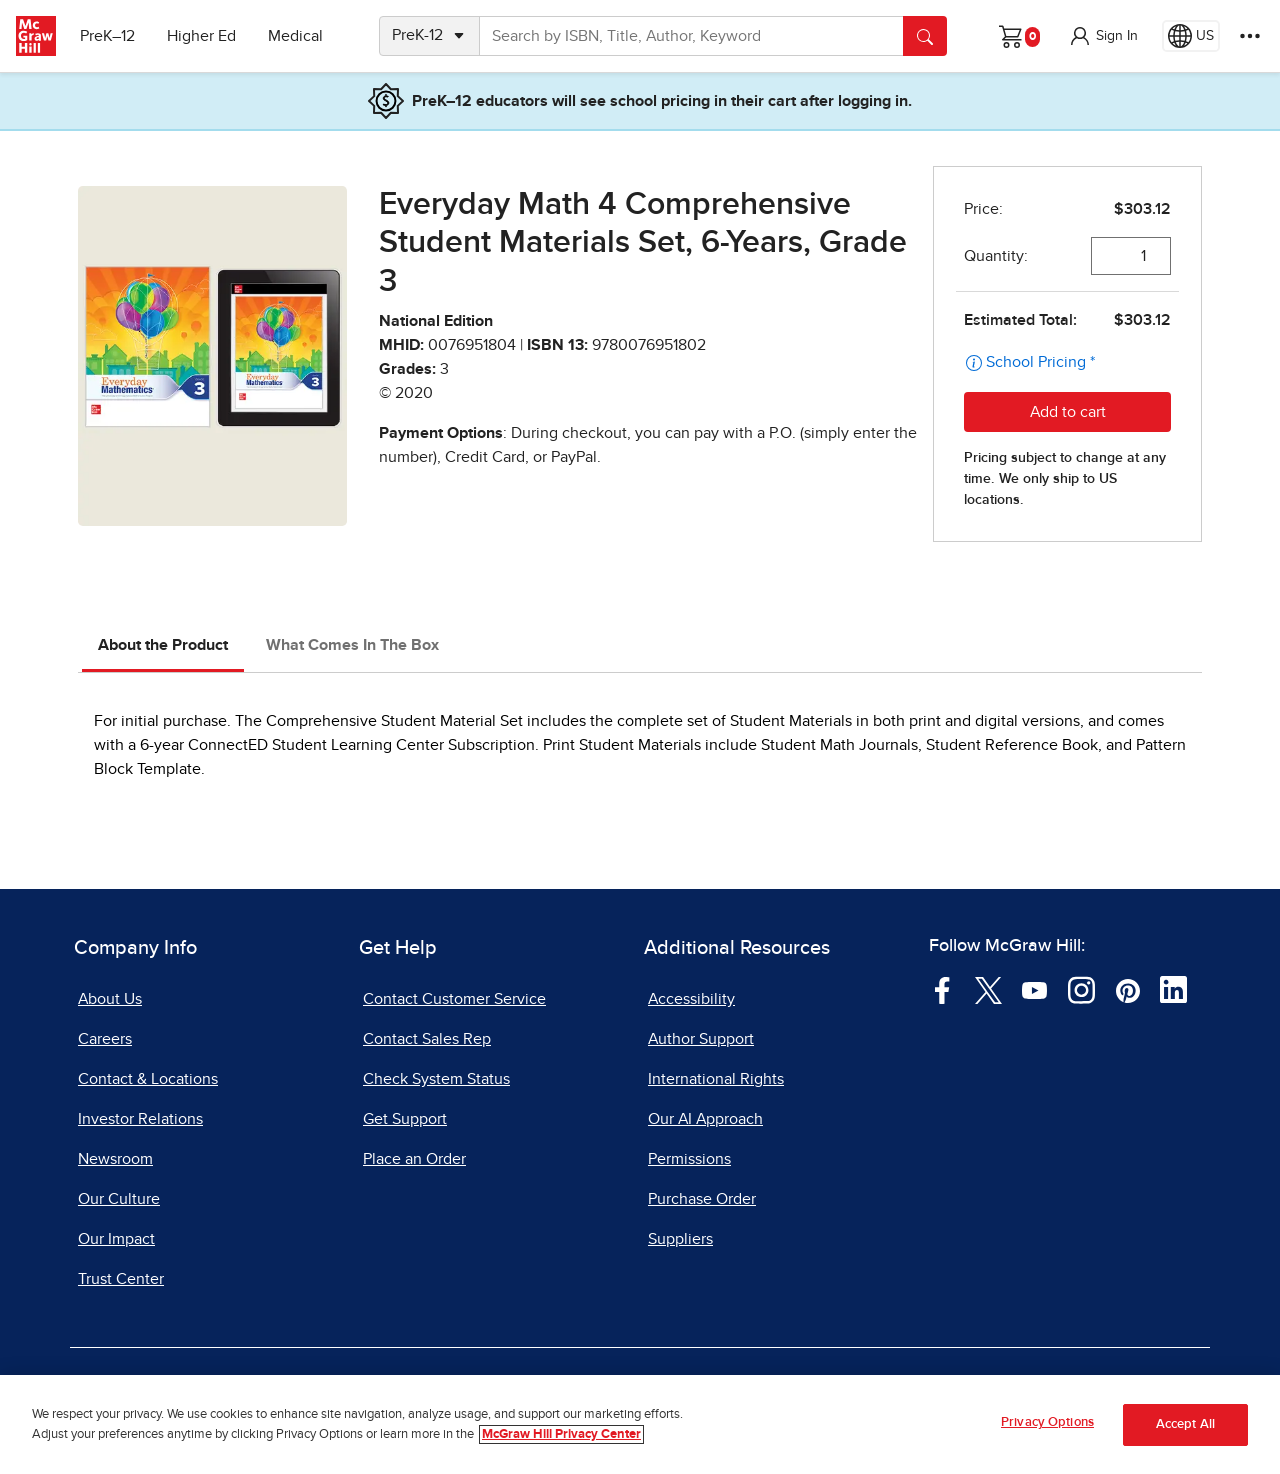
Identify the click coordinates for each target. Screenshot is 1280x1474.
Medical (295, 36)
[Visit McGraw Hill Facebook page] (942, 989)
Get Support (405, 1119)
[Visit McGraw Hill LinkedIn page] (1173, 989)
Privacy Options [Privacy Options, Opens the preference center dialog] (1047, 1422)
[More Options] (1250, 36)
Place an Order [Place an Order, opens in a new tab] (414, 1159)
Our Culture (119, 1199)
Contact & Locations (148, 1079)
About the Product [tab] (163, 645)
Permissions (689, 1159)
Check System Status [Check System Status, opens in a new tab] (436, 1079)
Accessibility (691, 999)
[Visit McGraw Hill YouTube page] (1034, 989)
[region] (640, 1424)
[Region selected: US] (1191, 36)
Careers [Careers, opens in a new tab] (105, 1039)
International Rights (716, 1079)
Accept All (1185, 1424)
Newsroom (115, 1159)
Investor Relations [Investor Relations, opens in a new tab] (140, 1119)
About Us (110, 999)
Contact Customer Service (454, 999)
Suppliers (680, 1239)
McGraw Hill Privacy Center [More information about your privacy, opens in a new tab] (561, 1434)
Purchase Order (702, 1199)
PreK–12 (107, 36)
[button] (1103, 36)
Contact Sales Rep (427, 1039)
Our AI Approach (705, 1119)
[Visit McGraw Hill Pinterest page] (1127, 989)
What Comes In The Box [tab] (352, 645)
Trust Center (121, 1279)
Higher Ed (201, 36)
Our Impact (116, 1239)
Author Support (701, 1039)
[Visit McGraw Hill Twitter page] (988, 989)
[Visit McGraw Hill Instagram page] (1081, 989)
